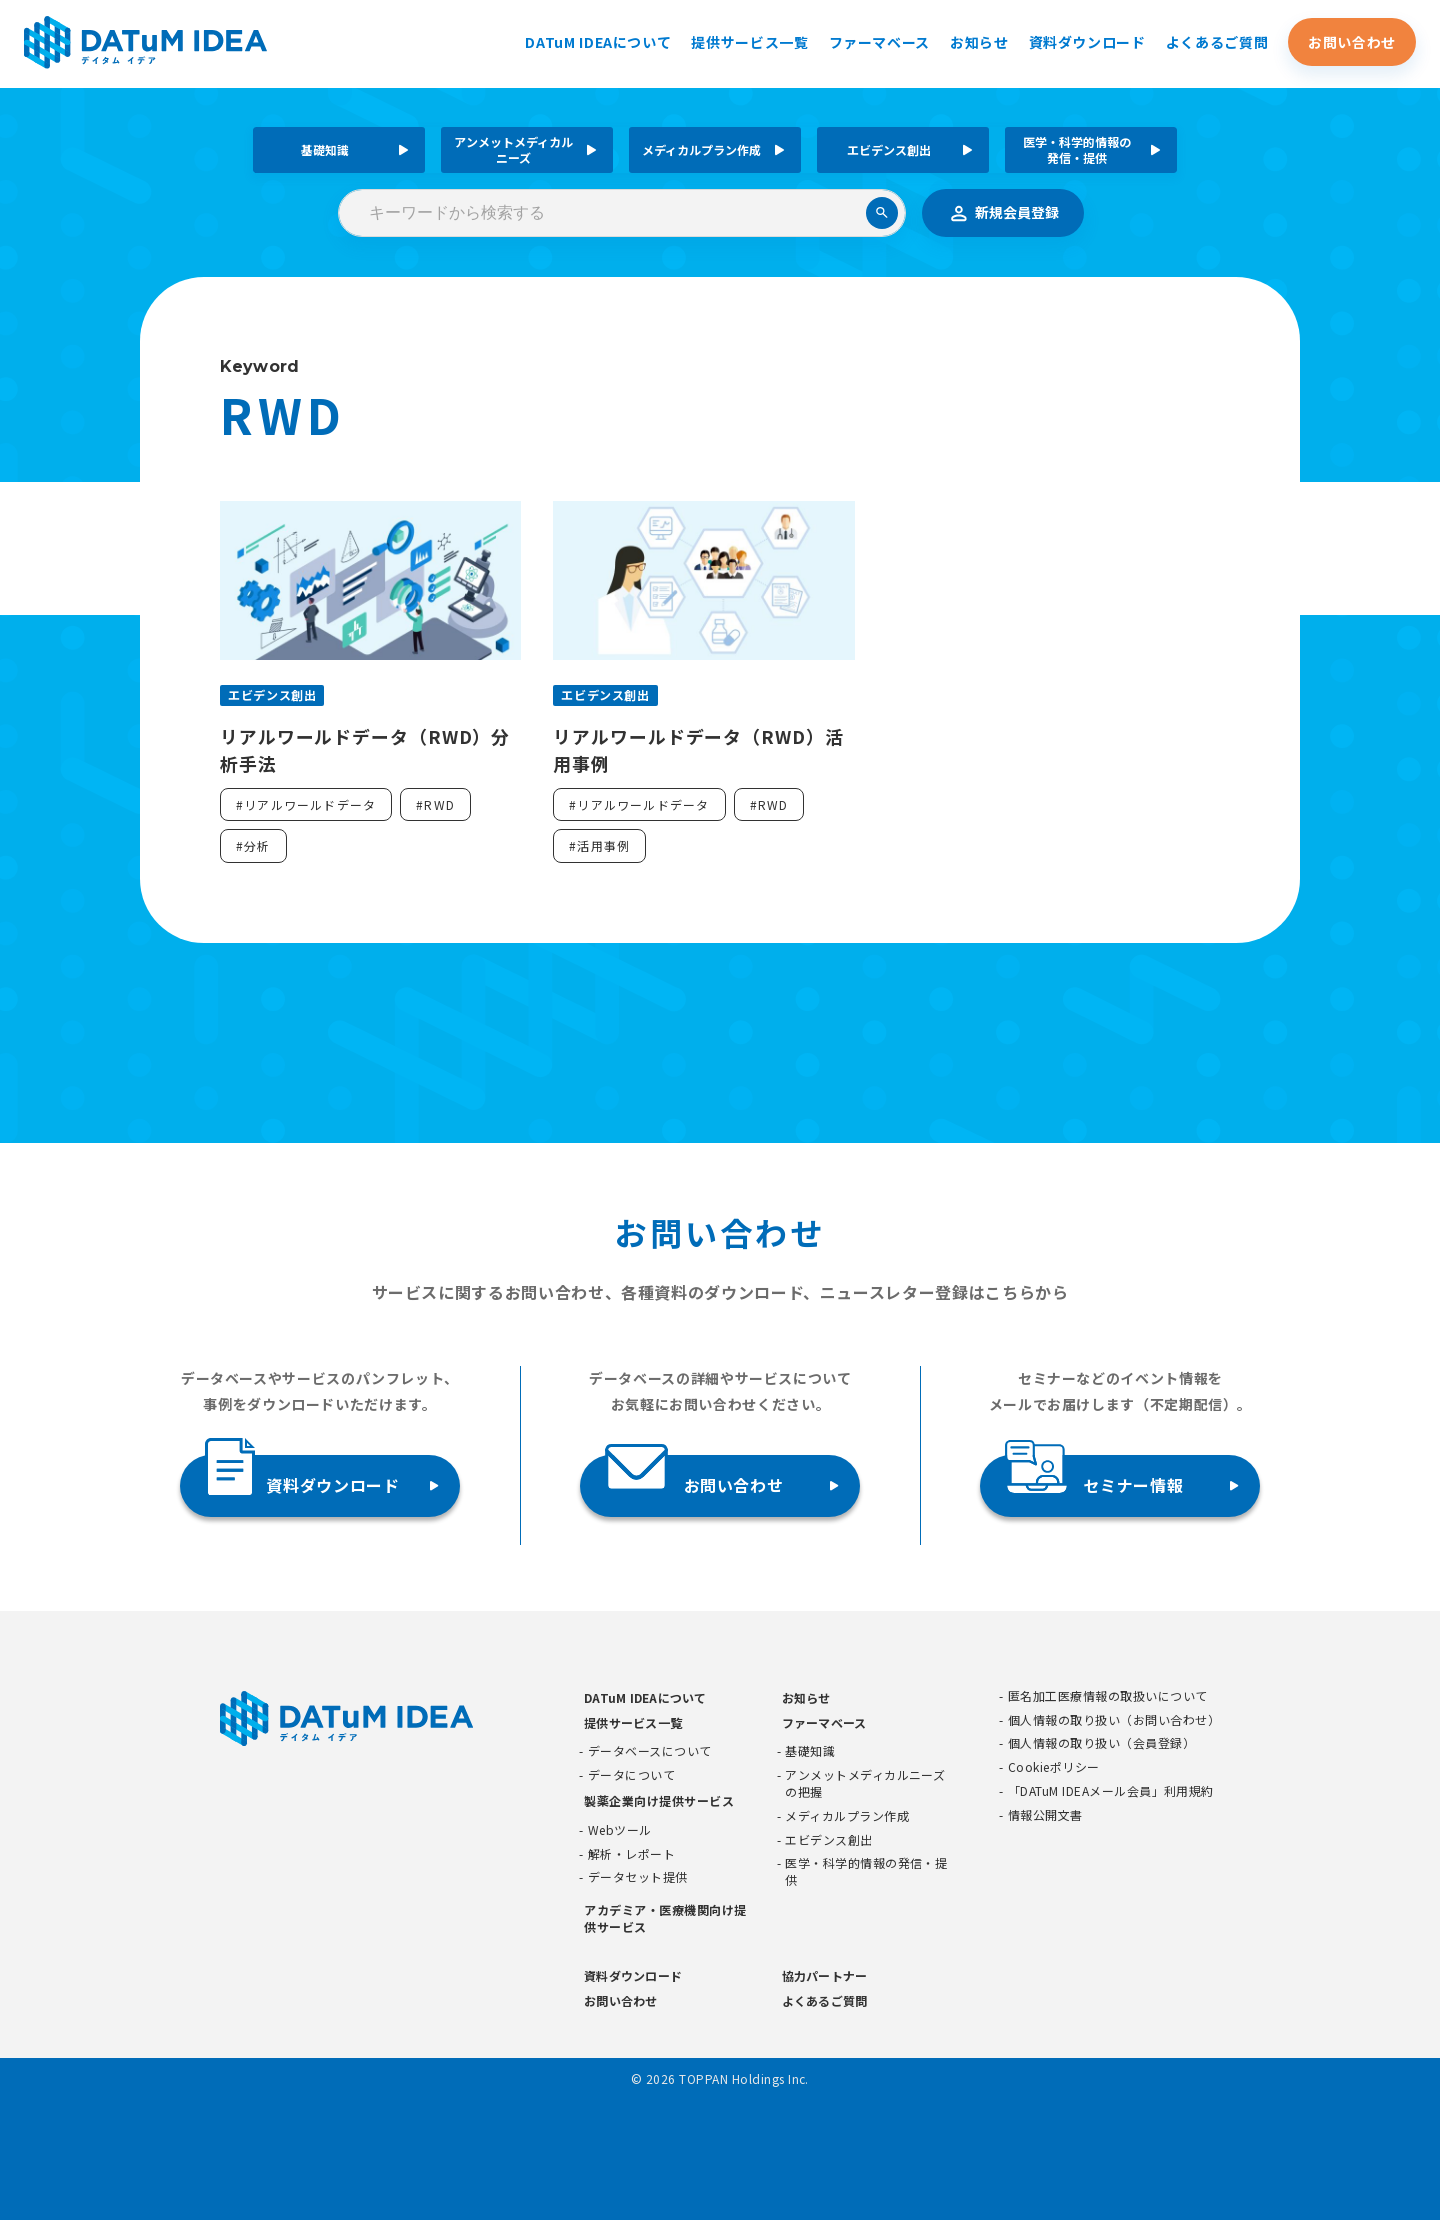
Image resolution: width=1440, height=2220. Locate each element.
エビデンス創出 (889, 149)
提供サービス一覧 (749, 43)
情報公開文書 (1045, 1815)
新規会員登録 (1003, 213)
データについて (631, 1776)
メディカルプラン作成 (701, 149)
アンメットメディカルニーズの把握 (865, 1784)
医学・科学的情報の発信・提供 (1077, 149)
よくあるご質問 (1217, 43)
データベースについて (650, 1752)
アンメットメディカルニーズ (513, 149)
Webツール (620, 1830)
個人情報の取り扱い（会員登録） (1101, 1744)
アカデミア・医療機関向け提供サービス (665, 1919)
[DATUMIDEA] (151, 43)
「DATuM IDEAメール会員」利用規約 (1111, 1791)
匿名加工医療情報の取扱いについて (1108, 1696)
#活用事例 (599, 846)
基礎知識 (325, 149)
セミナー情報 (1094, 1477)
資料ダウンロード (1087, 43)
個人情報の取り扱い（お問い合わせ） (1114, 1720)
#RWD (435, 804)
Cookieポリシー (1054, 1768)
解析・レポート (631, 1854)
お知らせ (979, 43)
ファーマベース (879, 43)
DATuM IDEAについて (598, 43)
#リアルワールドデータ (306, 804)
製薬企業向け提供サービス (659, 1800)
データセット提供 (638, 1878)
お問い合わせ (1352, 43)
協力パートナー (825, 1975)
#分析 (253, 846)
